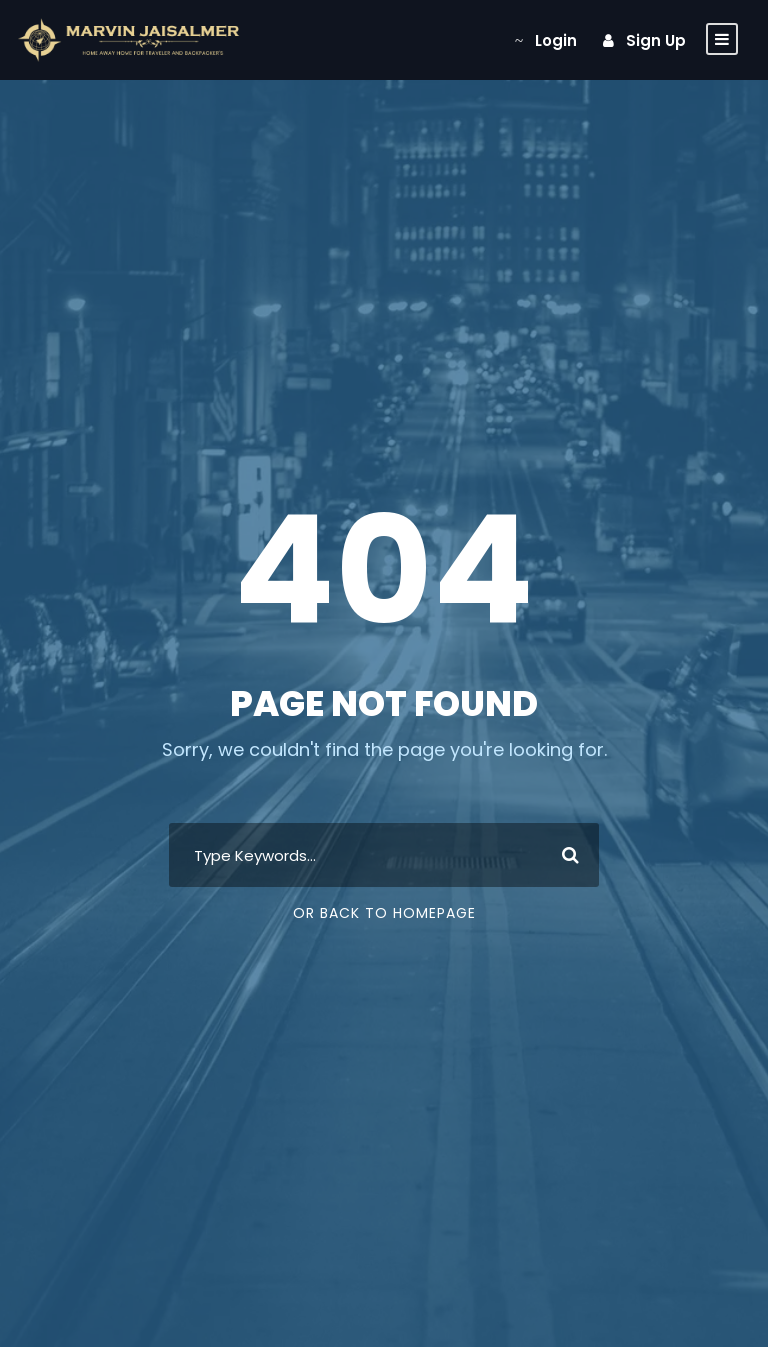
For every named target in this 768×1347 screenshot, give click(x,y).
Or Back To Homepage (384, 913)
